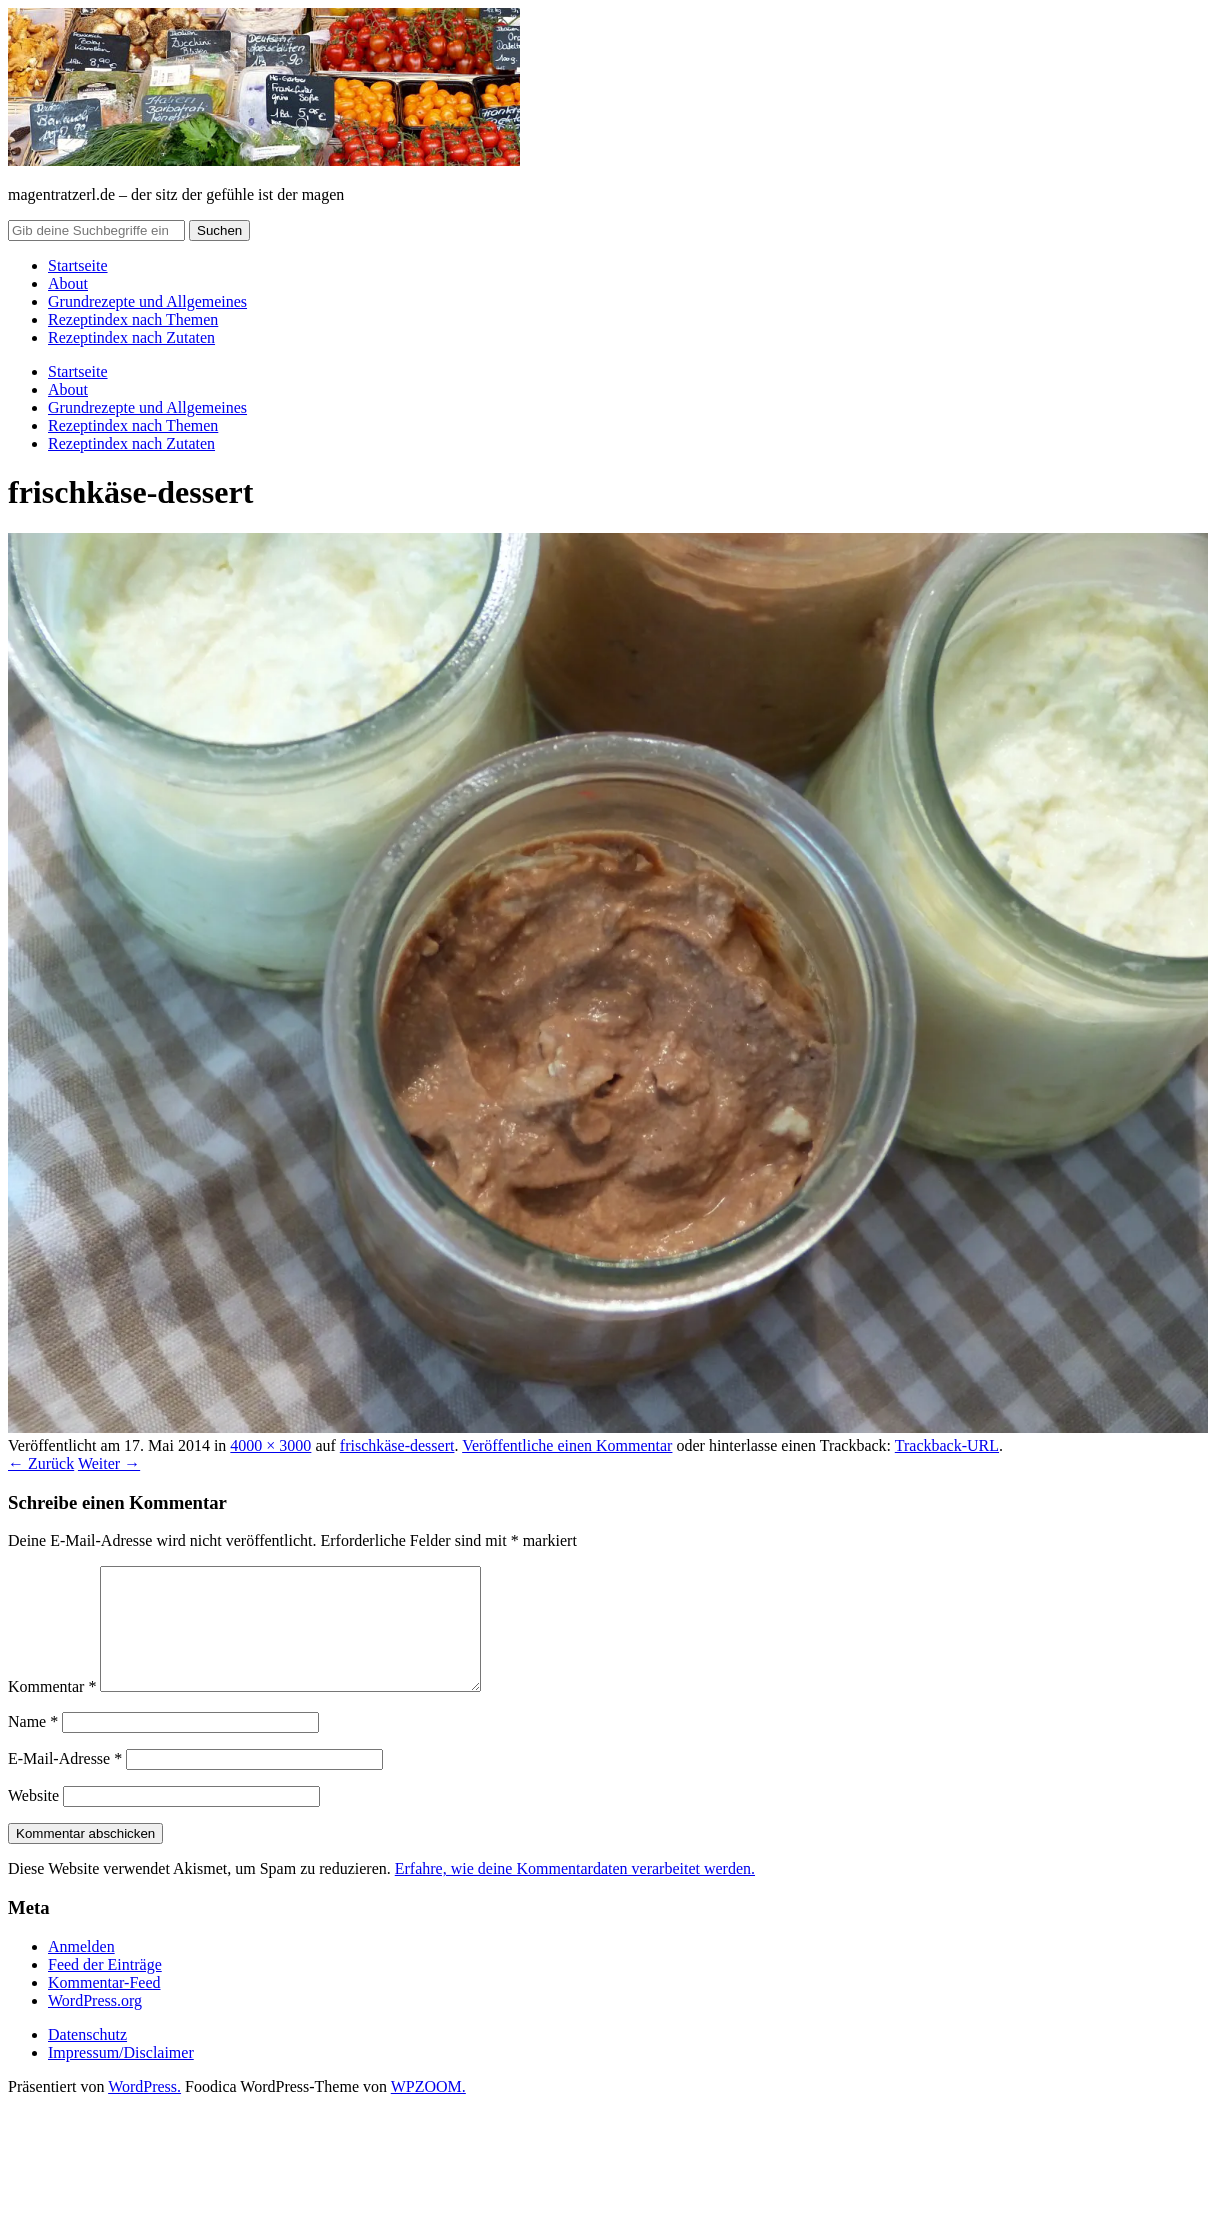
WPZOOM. (428, 2110)
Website (33, 1819)
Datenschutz (87, 2058)
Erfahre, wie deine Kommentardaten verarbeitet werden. (575, 1892)
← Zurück (41, 1463)
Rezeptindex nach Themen (133, 319)
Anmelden (81, 1970)
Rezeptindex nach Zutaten (131, 337)
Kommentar (52, 1710)
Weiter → (109, 1463)
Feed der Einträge (105, 1988)
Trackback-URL (947, 1445)
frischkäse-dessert (397, 1445)
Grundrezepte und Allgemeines (147, 301)
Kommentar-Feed (104, 2006)
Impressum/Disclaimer (121, 2076)
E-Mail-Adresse (65, 1782)
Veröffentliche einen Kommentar (567, 1445)
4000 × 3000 (270, 1445)
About (68, 283)
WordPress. (144, 2110)
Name (33, 1745)
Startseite (78, 265)
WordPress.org (95, 2024)
